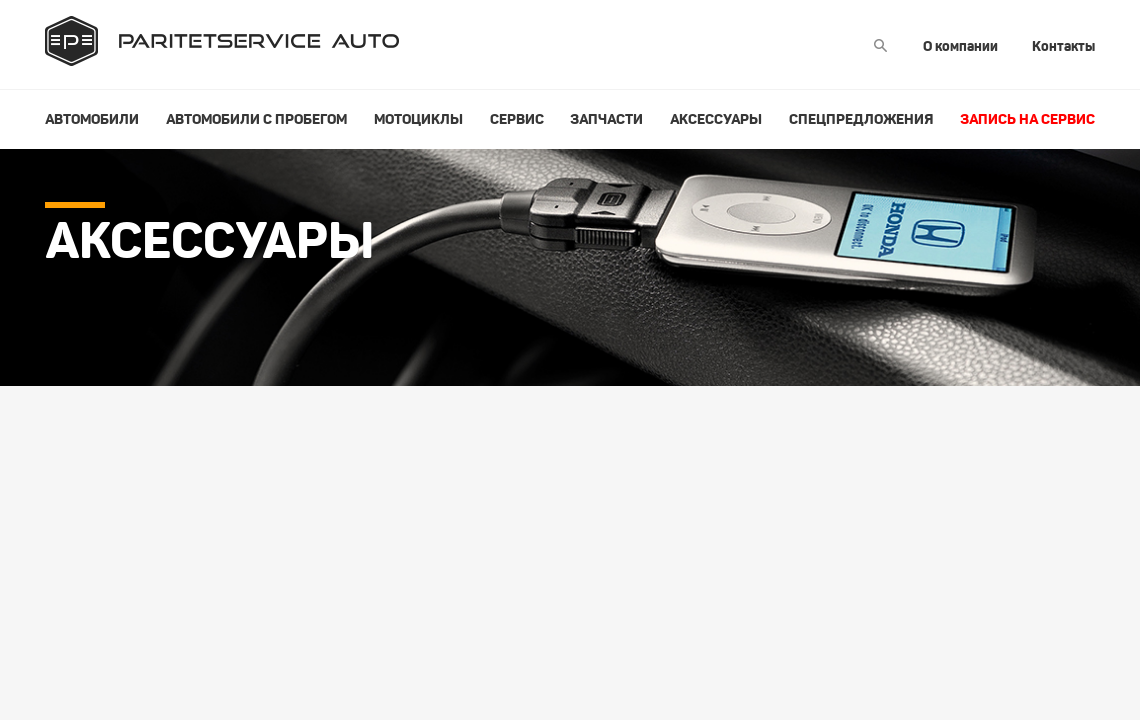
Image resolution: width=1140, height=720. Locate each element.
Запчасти (606, 119)
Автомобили (92, 119)
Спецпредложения (861, 119)
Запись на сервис (1027, 119)
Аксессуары (716, 119)
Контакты (1063, 46)
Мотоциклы (418, 119)
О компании (960, 46)
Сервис (517, 119)
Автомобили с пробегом (256, 119)
